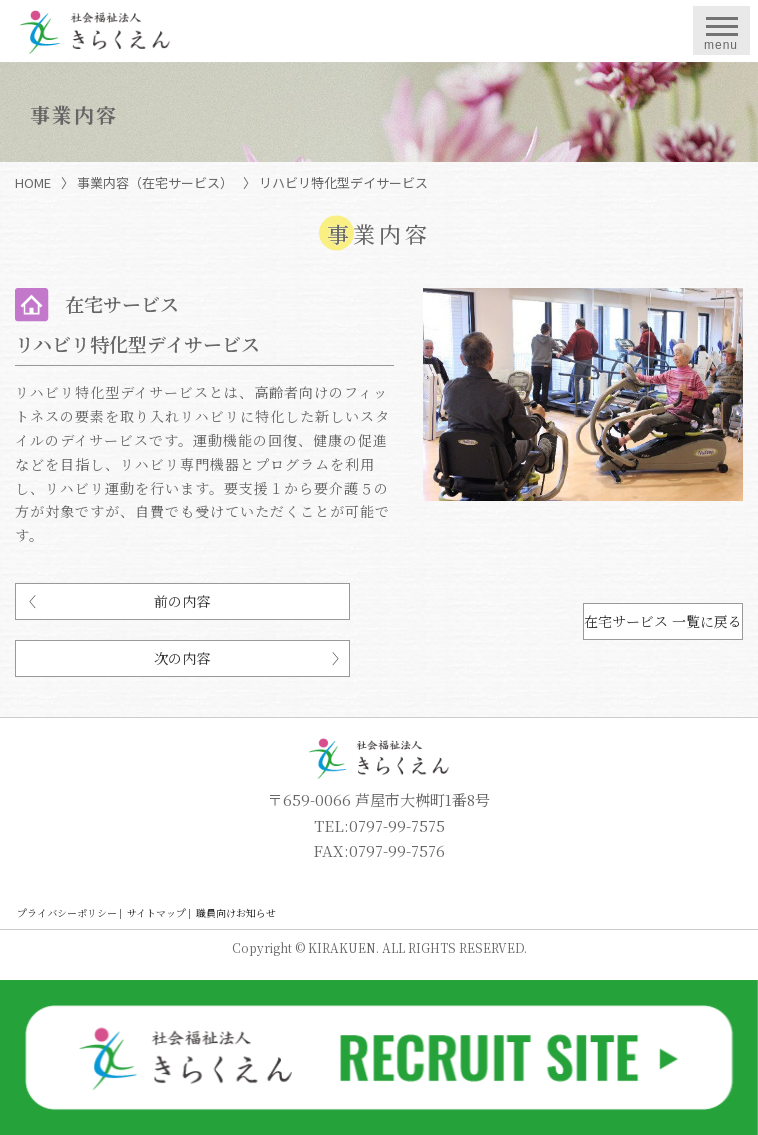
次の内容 (182, 658)
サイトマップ (156, 912)
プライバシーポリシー (67, 912)
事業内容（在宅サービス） (155, 182)
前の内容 (182, 601)
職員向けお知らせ (236, 912)
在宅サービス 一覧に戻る (663, 621)
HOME (33, 182)
